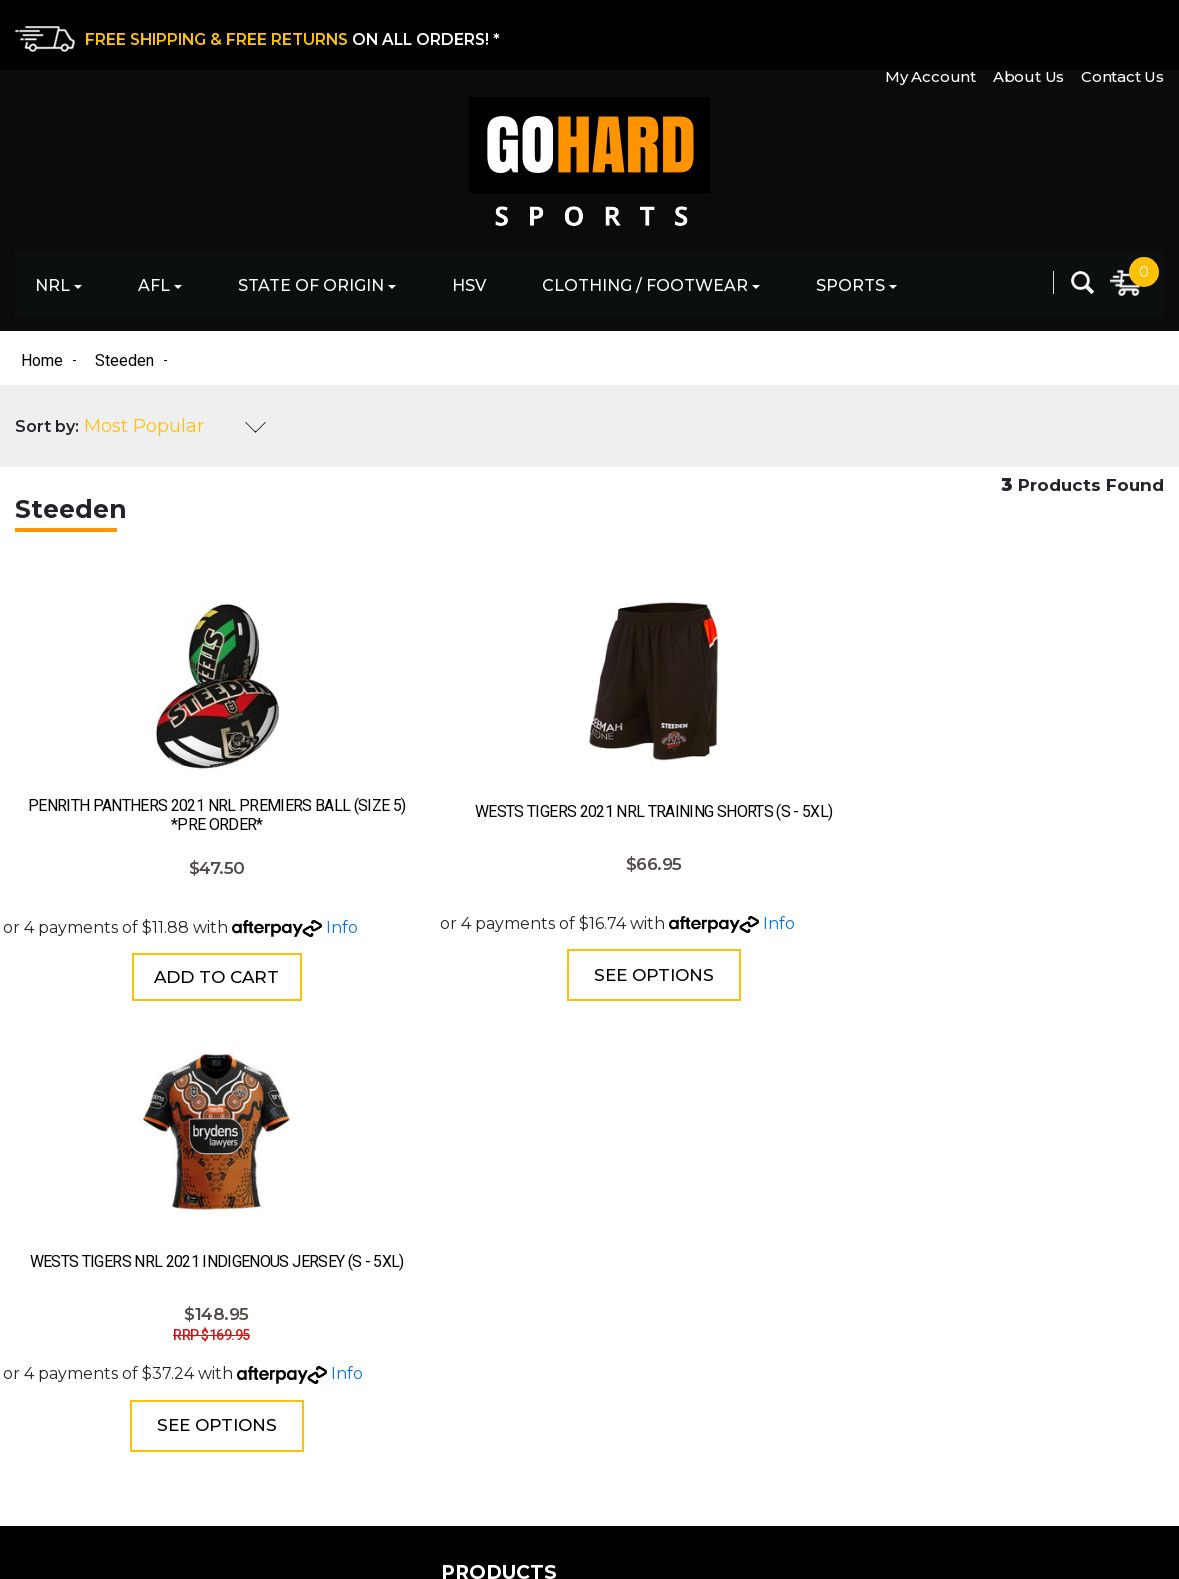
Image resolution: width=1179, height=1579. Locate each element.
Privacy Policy (645, 1331)
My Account (924, 33)
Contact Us (1122, 33)
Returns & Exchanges (676, 1261)
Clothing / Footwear (645, 285)
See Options (437, 990)
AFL (154, 285)
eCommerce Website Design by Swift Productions (192, 1545)
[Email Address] (1018, 1253)
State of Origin (311, 285)
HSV (469, 285)
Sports (850, 285)
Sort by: (47, 428)
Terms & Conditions (666, 1366)
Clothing (336, 1366)
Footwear (340, 1401)
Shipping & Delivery (668, 1296)
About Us (1025, 33)
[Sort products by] (175, 429)
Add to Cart (144, 993)
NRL (52, 285)
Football (335, 1296)
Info (113, 942)
